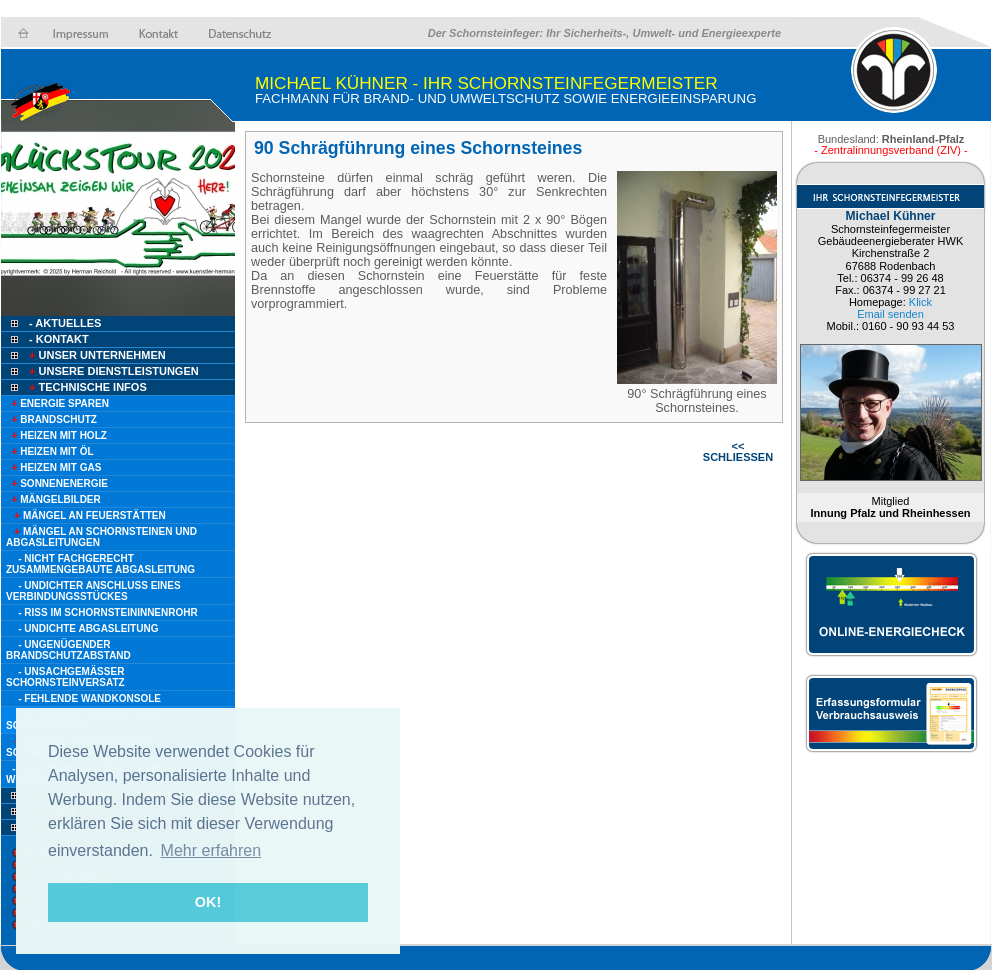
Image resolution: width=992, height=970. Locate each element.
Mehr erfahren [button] (211, 850)
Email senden (890, 314)
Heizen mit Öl (50, 451)
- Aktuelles (63, 323)
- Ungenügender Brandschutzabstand (68, 650)
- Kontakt (57, 339)
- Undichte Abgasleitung (88, 628)
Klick (920, 302)
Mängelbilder (53, 499)
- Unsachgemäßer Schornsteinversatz (65, 677)
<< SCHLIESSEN (738, 451)
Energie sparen (57, 403)
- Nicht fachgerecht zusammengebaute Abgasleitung (100, 564)
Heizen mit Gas (53, 467)
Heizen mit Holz (56, 435)
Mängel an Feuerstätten (86, 515)
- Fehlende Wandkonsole (89, 698)
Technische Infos (86, 387)
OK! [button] (208, 902)
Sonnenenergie (57, 483)
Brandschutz (51, 419)
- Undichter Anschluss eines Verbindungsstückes (93, 591)
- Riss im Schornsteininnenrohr (107, 612)
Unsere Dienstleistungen (112, 371)
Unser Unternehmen (96, 355)
